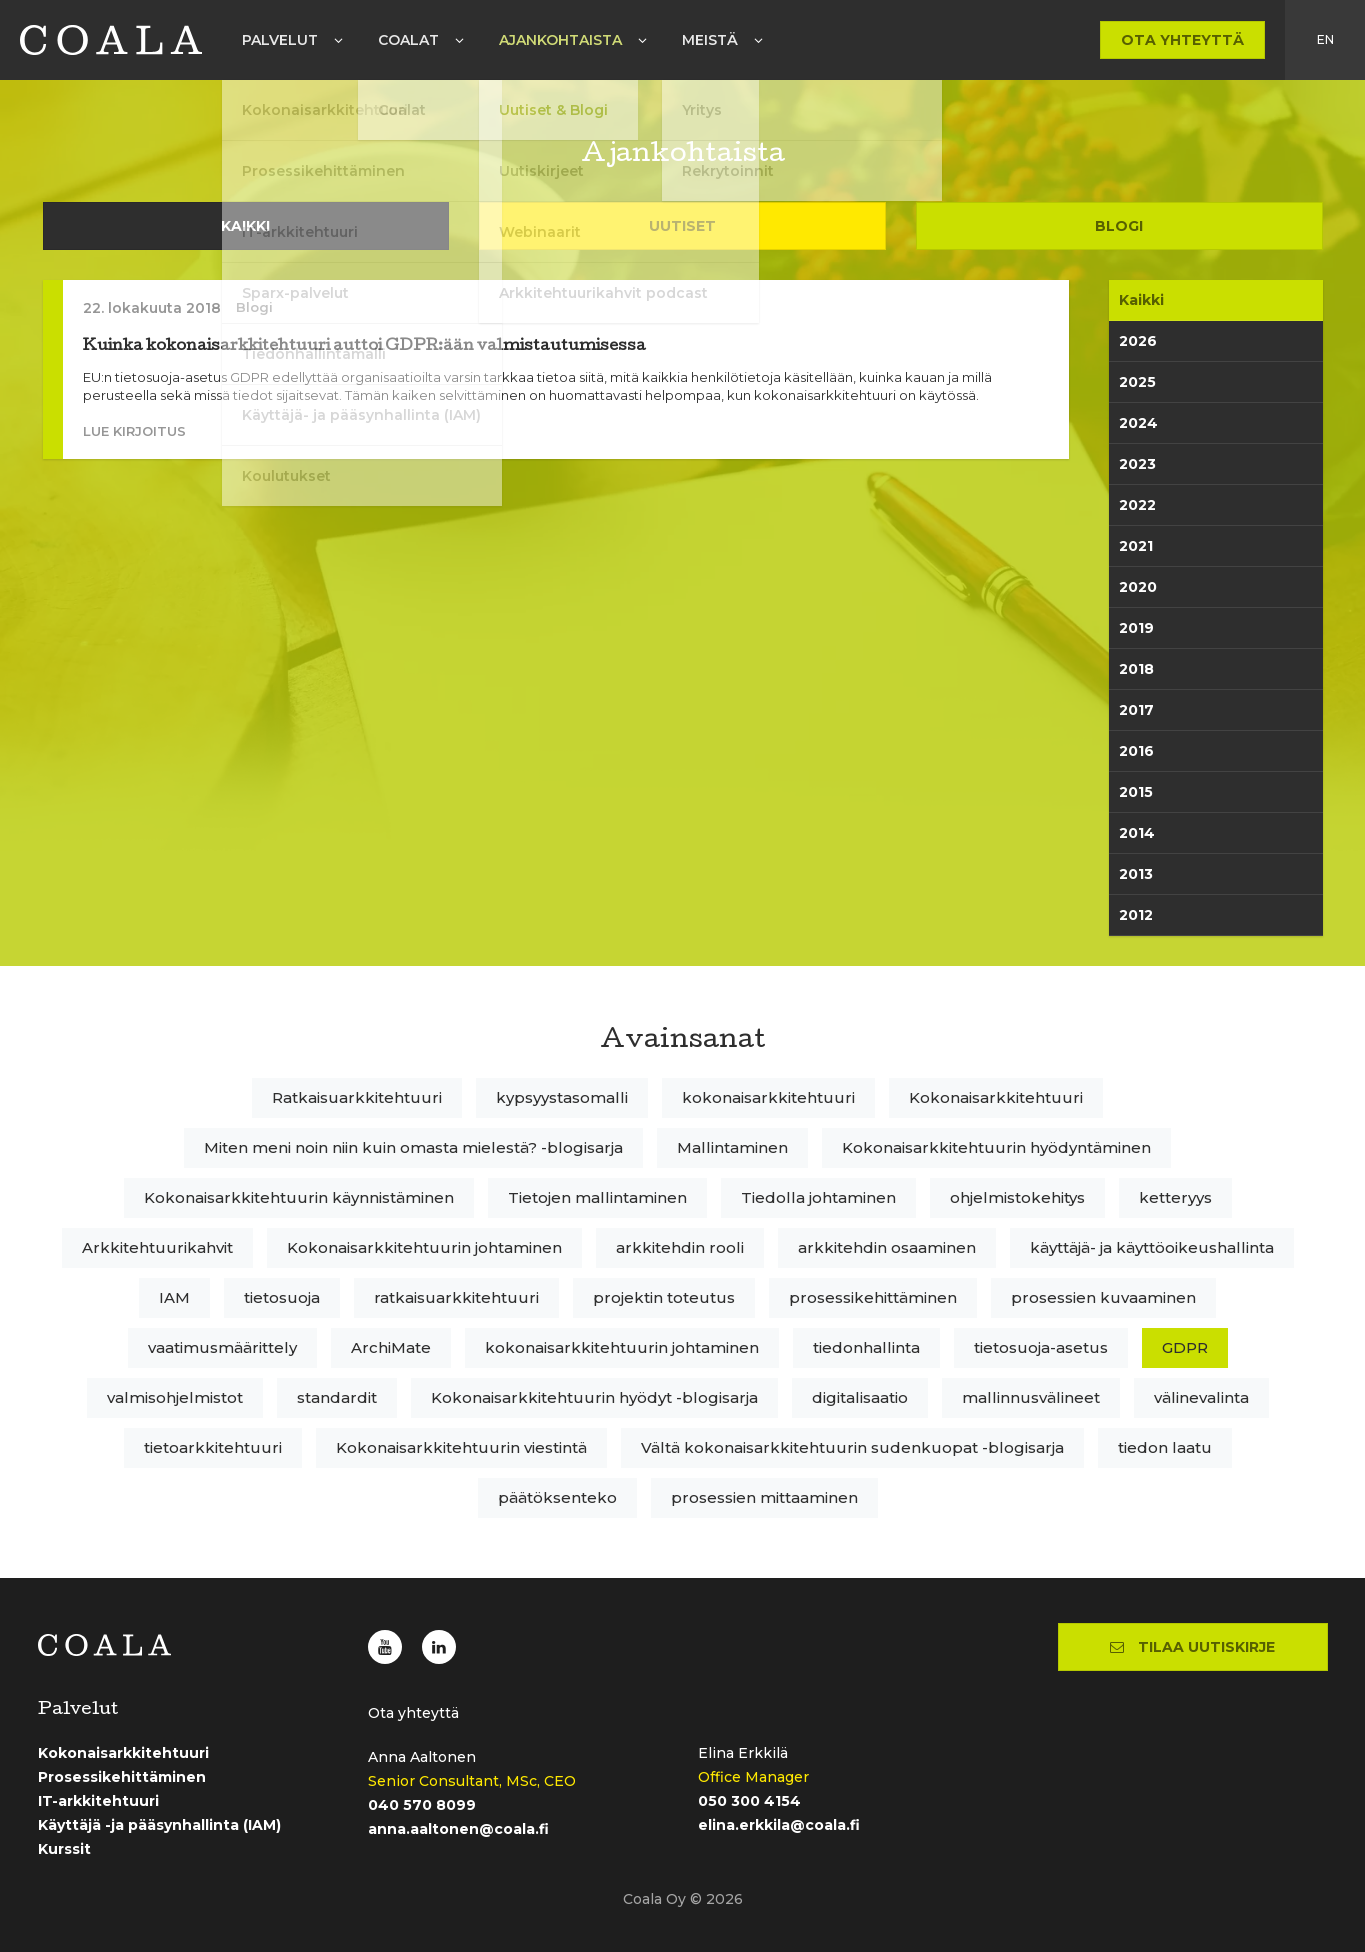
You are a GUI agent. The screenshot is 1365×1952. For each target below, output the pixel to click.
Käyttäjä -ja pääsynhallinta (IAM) (159, 1825)
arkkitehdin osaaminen (887, 1247)
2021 (1136, 546)
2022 (1137, 505)
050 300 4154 (749, 1801)
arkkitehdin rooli (680, 1247)
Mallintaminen (732, 1147)
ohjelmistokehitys (1017, 1197)
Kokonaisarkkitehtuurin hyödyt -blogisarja (594, 1397)
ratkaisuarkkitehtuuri (456, 1297)
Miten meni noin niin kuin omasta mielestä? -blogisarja (413, 1147)
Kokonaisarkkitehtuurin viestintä (461, 1447)
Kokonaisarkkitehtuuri (996, 1097)
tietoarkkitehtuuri (213, 1447)
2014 (1137, 833)
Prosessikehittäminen (122, 1777)
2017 (1136, 710)
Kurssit (64, 1849)
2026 (1138, 341)
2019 (1136, 628)
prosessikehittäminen (873, 1297)
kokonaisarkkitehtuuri (768, 1097)
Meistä (710, 40)
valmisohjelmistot (175, 1397)
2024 (1138, 423)
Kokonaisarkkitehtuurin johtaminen (424, 1247)
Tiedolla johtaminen (818, 1197)
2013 (1136, 874)
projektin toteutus (664, 1297)
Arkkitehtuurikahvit (157, 1247)
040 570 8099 (422, 1805)
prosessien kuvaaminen (1103, 1297)
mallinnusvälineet (1031, 1397)
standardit (337, 1397)
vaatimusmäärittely (222, 1347)
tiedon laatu (1165, 1447)
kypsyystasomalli (562, 1097)
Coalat (408, 40)
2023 (1137, 464)
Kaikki (245, 226)
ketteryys (1175, 1197)
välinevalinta (1201, 1397)
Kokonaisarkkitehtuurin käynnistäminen (299, 1197)
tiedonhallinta (866, 1347)
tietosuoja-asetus (1041, 1347)
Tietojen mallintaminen (597, 1197)
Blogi (1119, 226)
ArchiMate (391, 1347)
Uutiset (682, 226)
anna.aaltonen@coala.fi (458, 1829)
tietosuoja (282, 1297)
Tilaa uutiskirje (1192, 1647)
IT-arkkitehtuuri (98, 1801)
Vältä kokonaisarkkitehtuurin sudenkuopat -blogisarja (852, 1447)
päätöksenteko (557, 1497)
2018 (1136, 669)
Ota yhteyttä (1182, 40)
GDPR (1185, 1347)
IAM (174, 1297)
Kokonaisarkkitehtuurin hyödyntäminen (996, 1147)
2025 (1137, 382)
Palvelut (280, 40)
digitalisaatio (860, 1397)
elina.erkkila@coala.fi (779, 1825)
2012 (1136, 915)
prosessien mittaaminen (764, 1497)
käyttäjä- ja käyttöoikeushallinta (1152, 1247)
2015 (1136, 792)
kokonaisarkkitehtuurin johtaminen (622, 1347)
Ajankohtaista (560, 40)
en (1325, 39)
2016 (1136, 751)
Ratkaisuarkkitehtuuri (357, 1097)
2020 (1138, 587)
